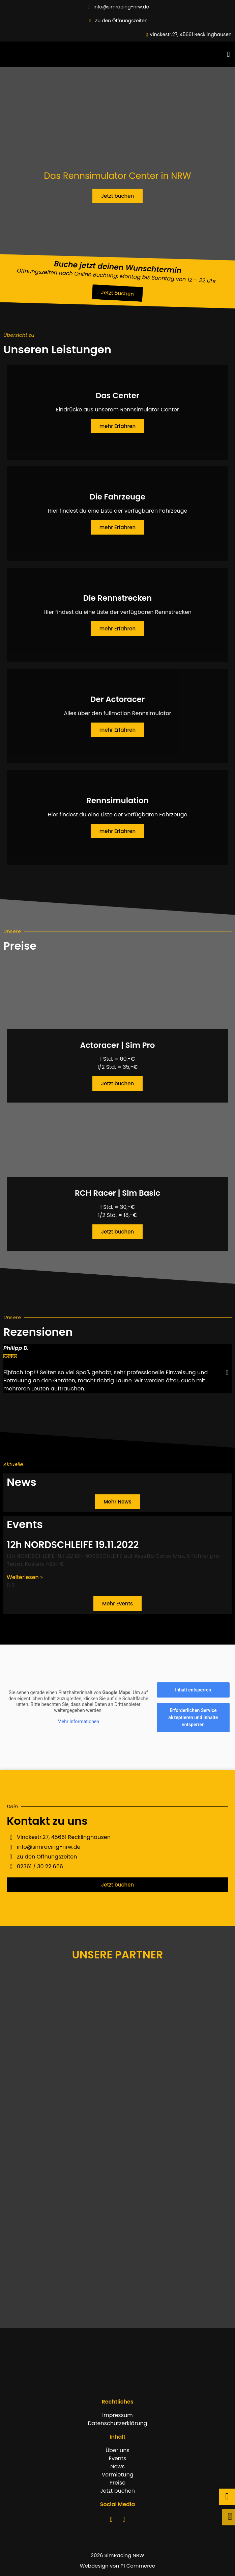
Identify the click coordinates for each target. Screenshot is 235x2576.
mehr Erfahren (117, 426)
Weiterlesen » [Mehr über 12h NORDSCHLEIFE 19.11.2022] (25, 1577)
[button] (228, 54)
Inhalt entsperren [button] (193, 1689)
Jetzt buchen (117, 1083)
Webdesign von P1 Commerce (117, 2565)
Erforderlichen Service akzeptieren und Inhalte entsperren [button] (193, 1717)
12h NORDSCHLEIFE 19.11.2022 (73, 1544)
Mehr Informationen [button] (78, 1721)
